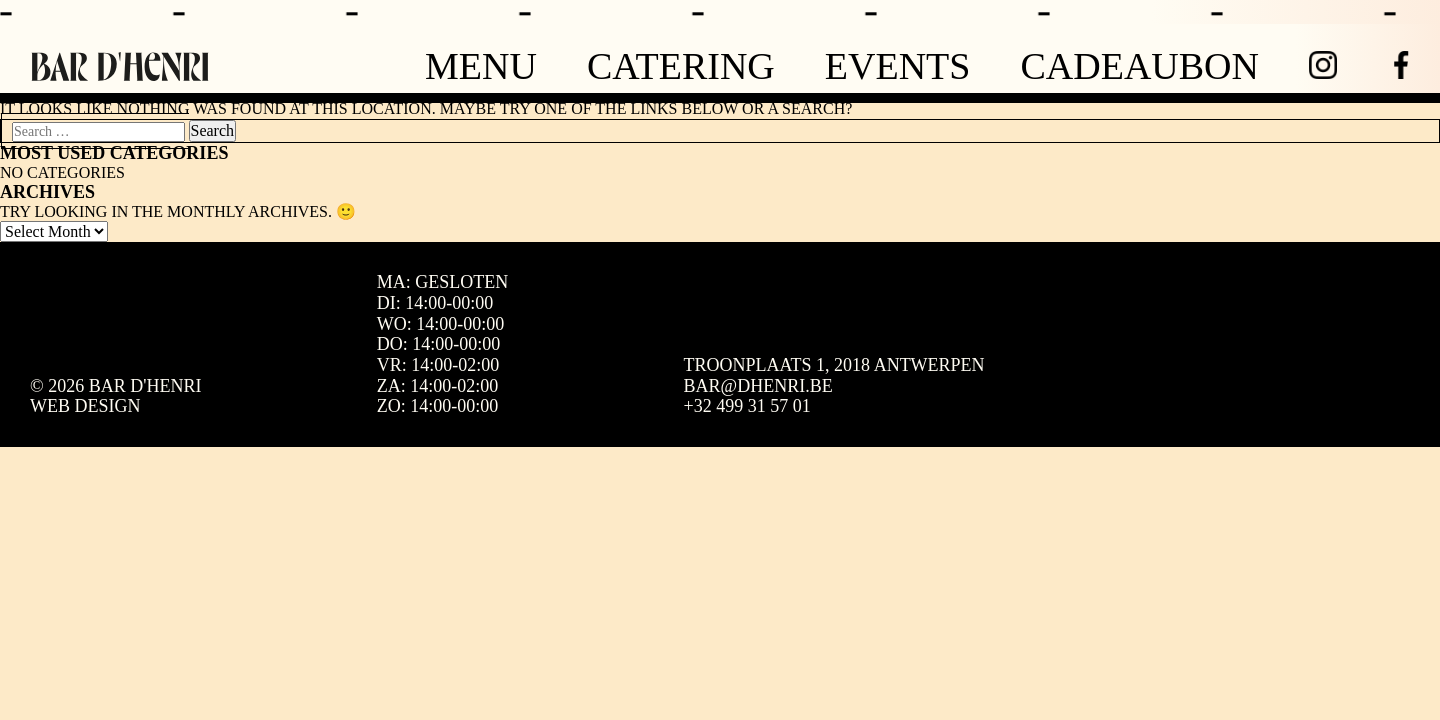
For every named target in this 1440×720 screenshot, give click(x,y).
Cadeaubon (1139, 66)
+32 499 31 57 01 (747, 406)
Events (898, 66)
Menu (481, 66)
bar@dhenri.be (758, 386)
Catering (681, 66)
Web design (85, 406)
